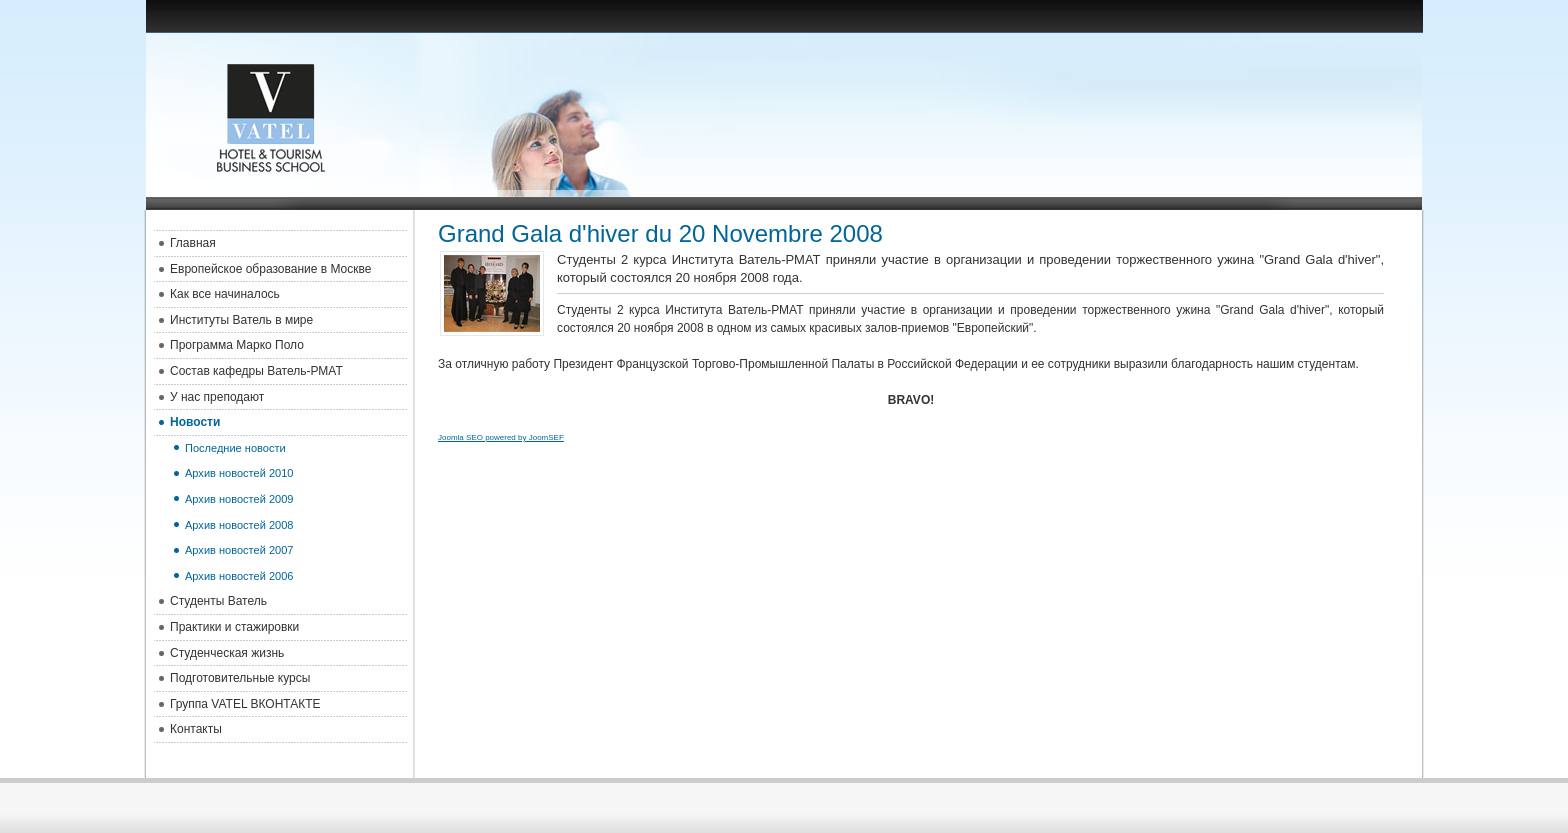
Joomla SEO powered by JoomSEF (501, 437)
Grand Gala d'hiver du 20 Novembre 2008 (660, 233)
